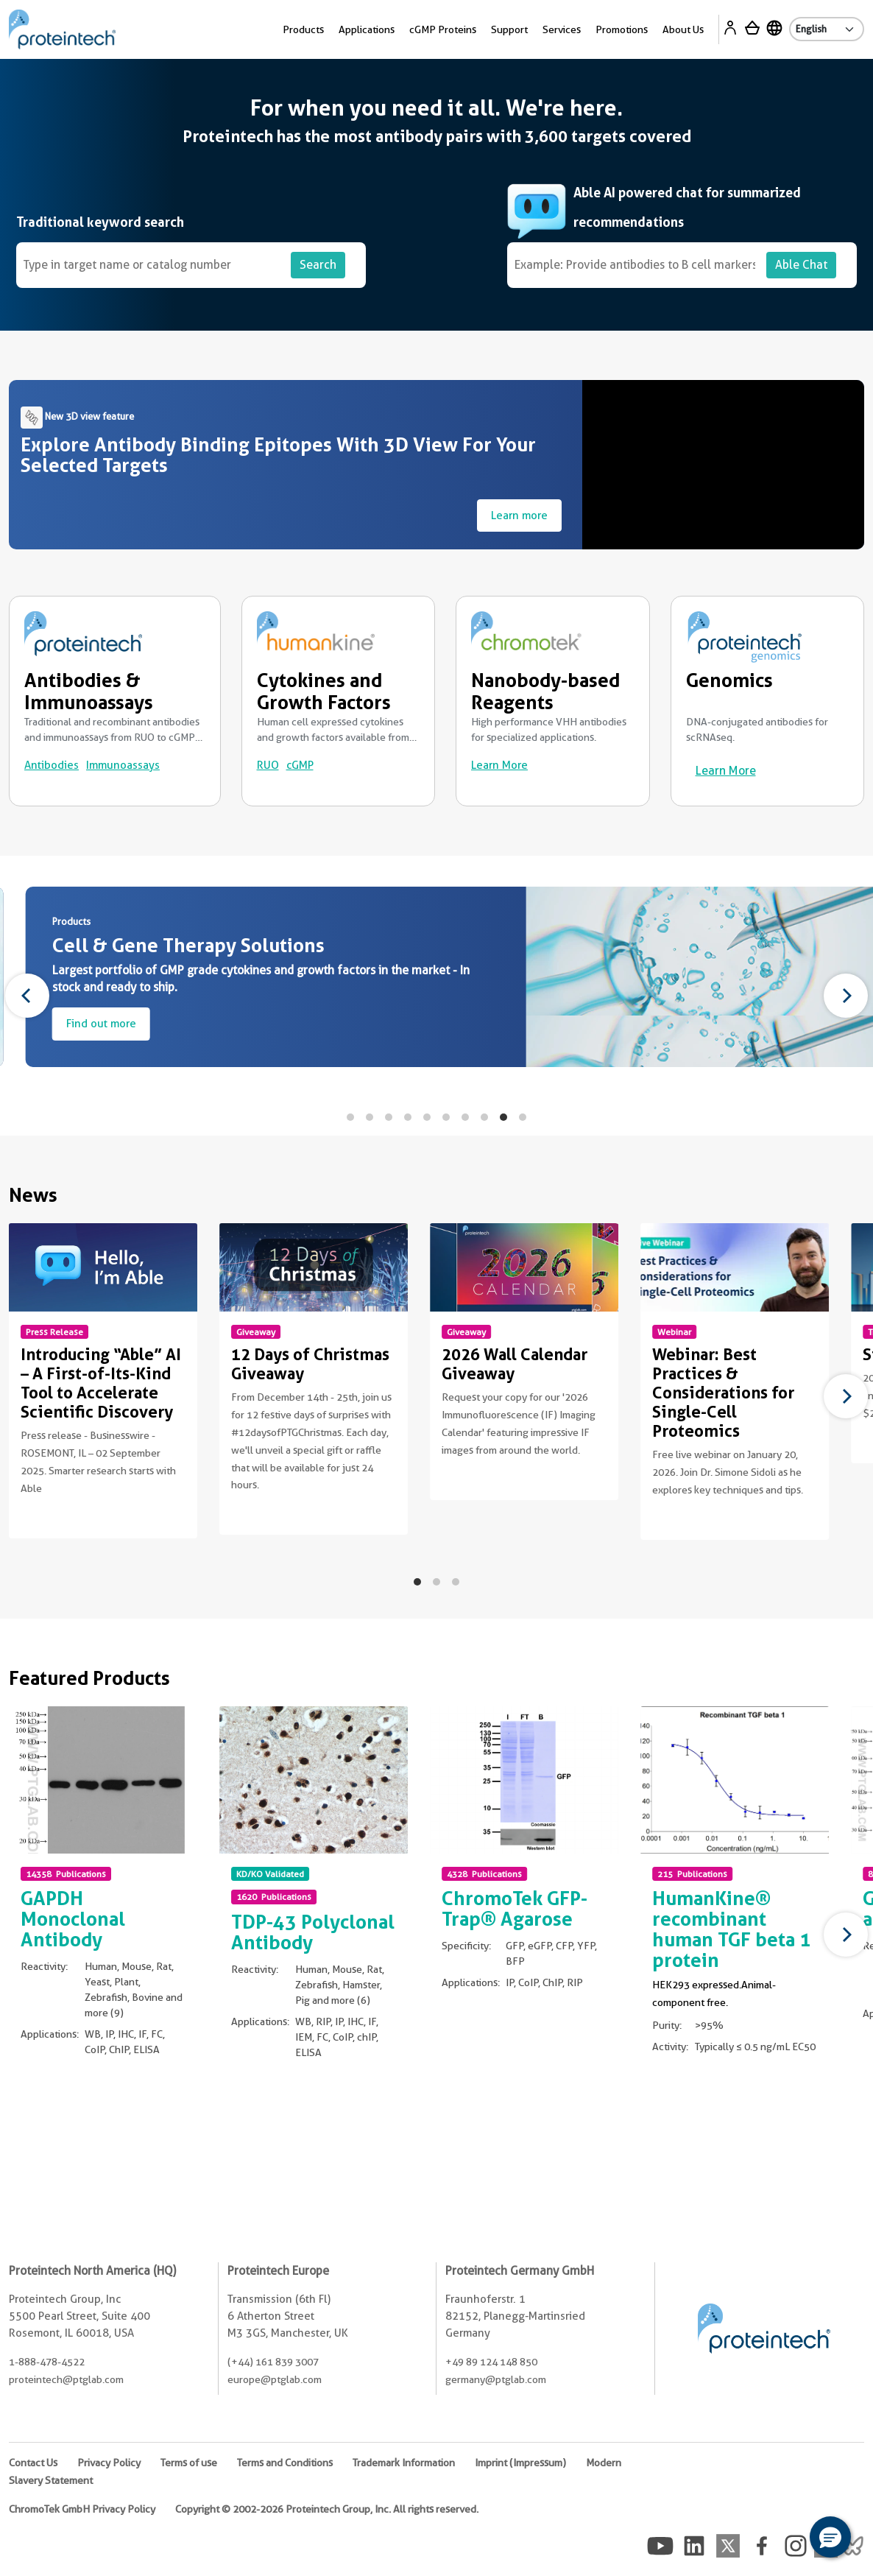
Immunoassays (123, 765)
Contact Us (33, 2462)
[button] (830, 2537)
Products (303, 29)
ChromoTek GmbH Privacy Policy (82, 2509)
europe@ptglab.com (274, 2379)
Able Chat (801, 265)
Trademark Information (404, 2462)
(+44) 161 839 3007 (273, 2362)
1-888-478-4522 (47, 2362)
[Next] (846, 996)
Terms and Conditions (285, 2462)
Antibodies (51, 765)
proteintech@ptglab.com (66, 2379)
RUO (268, 765)
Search (318, 265)
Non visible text (20, 1521)
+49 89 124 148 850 (491, 2362)
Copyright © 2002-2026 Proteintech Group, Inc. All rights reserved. (326, 2509)
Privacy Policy (109, 2462)
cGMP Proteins (442, 29)
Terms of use (188, 2462)
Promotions (621, 29)
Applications (367, 29)
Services (561, 29)
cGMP (300, 765)
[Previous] (27, 996)
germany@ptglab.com (495, 2379)
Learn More (499, 765)
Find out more (202, 1023)
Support (509, 29)
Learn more (519, 515)
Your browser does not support (727, 465)
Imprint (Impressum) (520, 2462)
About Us (683, 29)
